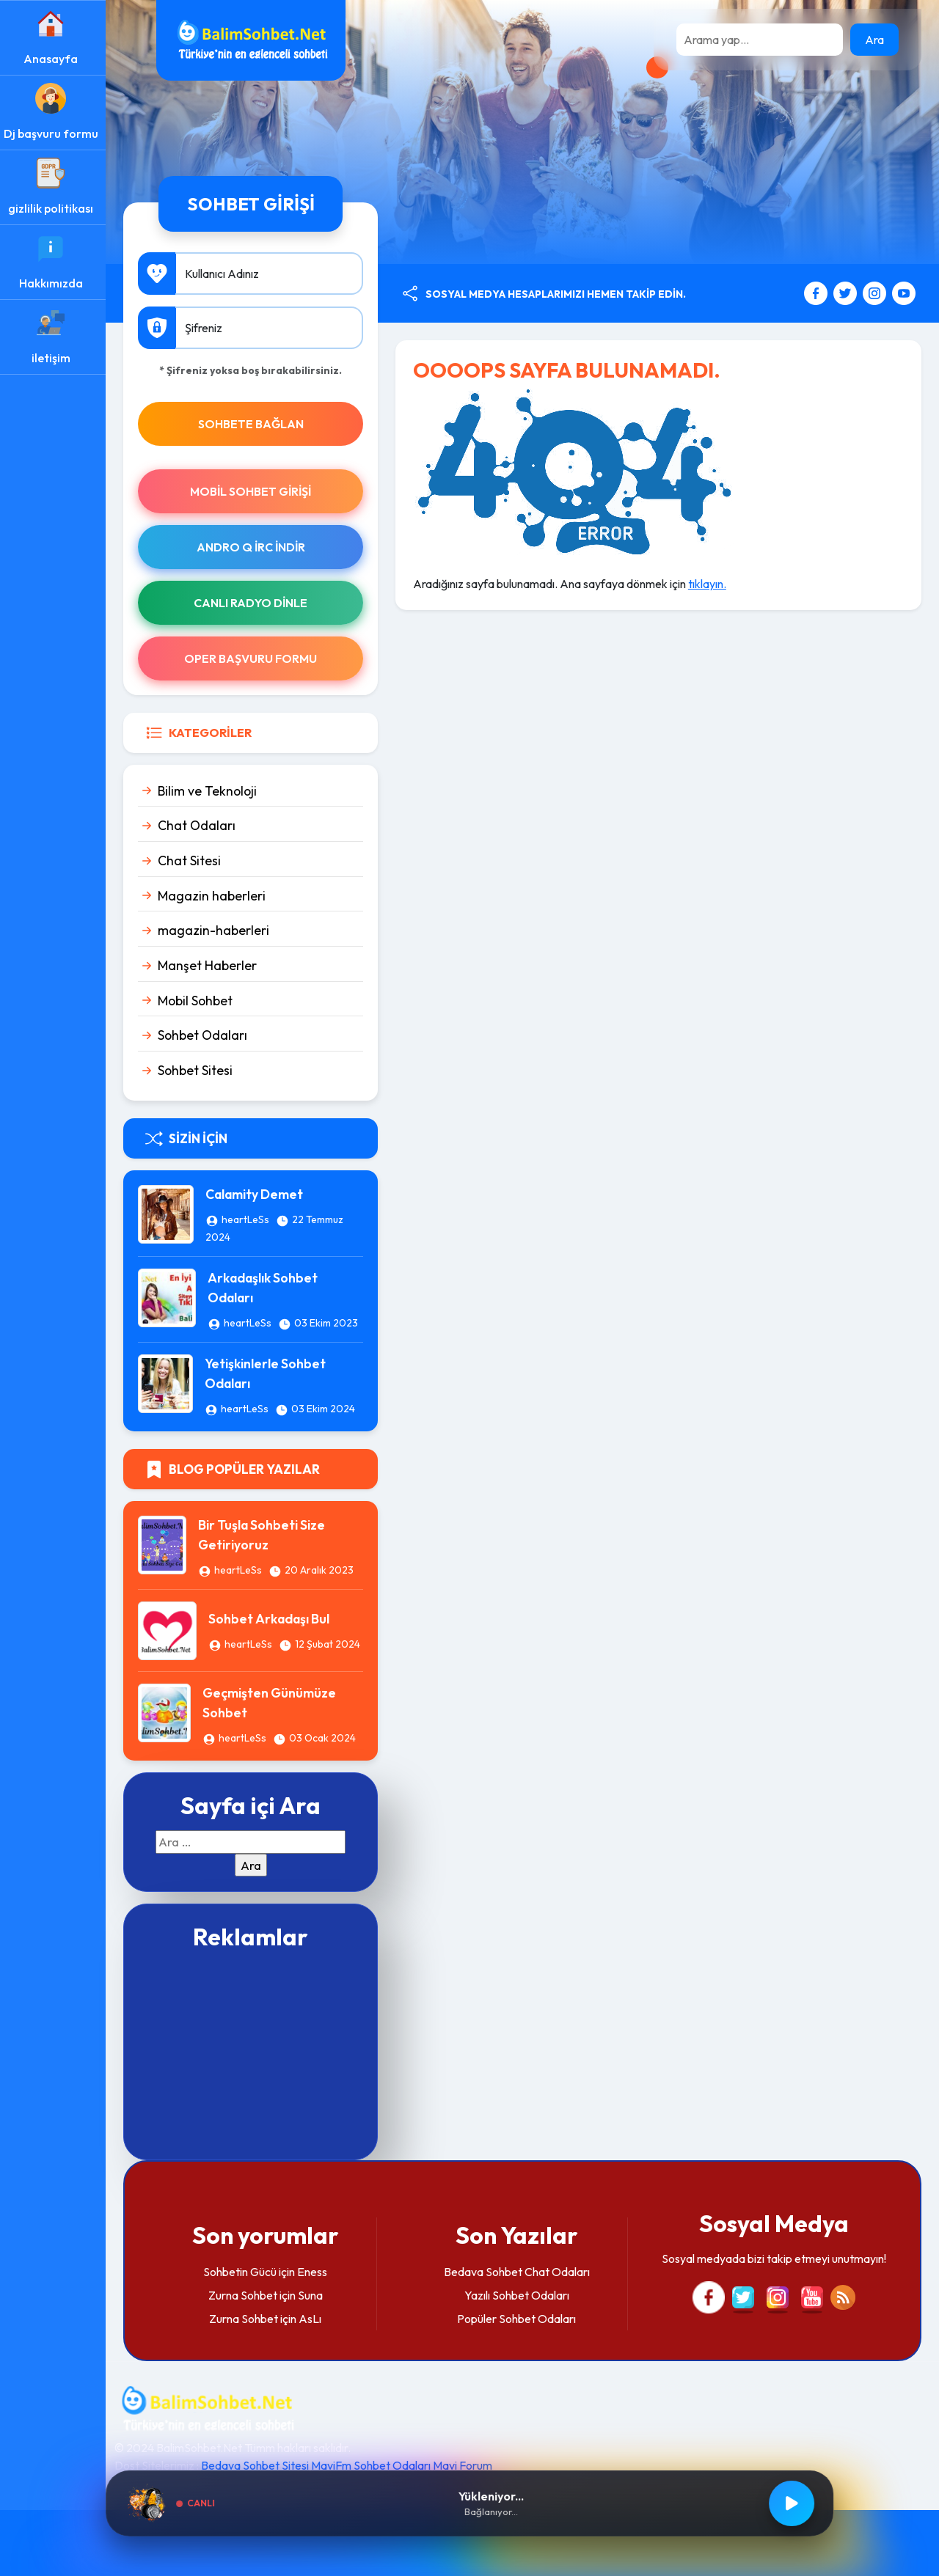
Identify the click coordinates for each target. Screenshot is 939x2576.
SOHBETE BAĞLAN (254, 424)
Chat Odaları (201, 825)
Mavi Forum (467, 2465)
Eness (316, 2271)
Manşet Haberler (211, 965)
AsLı (313, 2318)
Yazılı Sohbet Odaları (518, 2295)
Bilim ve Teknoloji (211, 790)
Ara (874, 39)
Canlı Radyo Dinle (254, 602)
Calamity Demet (258, 1194)
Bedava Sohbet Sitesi (259, 2465)
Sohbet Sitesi (199, 1070)
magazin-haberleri (218, 930)
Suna (313, 2295)
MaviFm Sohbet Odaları (375, 2465)
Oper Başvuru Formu (254, 658)
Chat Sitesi (193, 860)
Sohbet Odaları (207, 1035)
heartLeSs (250, 1219)
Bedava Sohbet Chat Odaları (518, 2271)
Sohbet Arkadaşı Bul (273, 1618)
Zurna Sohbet (245, 2295)
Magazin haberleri (216, 895)
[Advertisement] (254, 2053)
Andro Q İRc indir (254, 547)
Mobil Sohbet (199, 1000)
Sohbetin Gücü (243, 2271)
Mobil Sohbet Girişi (254, 491)
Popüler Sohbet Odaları (518, 2318)
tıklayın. (710, 583)
